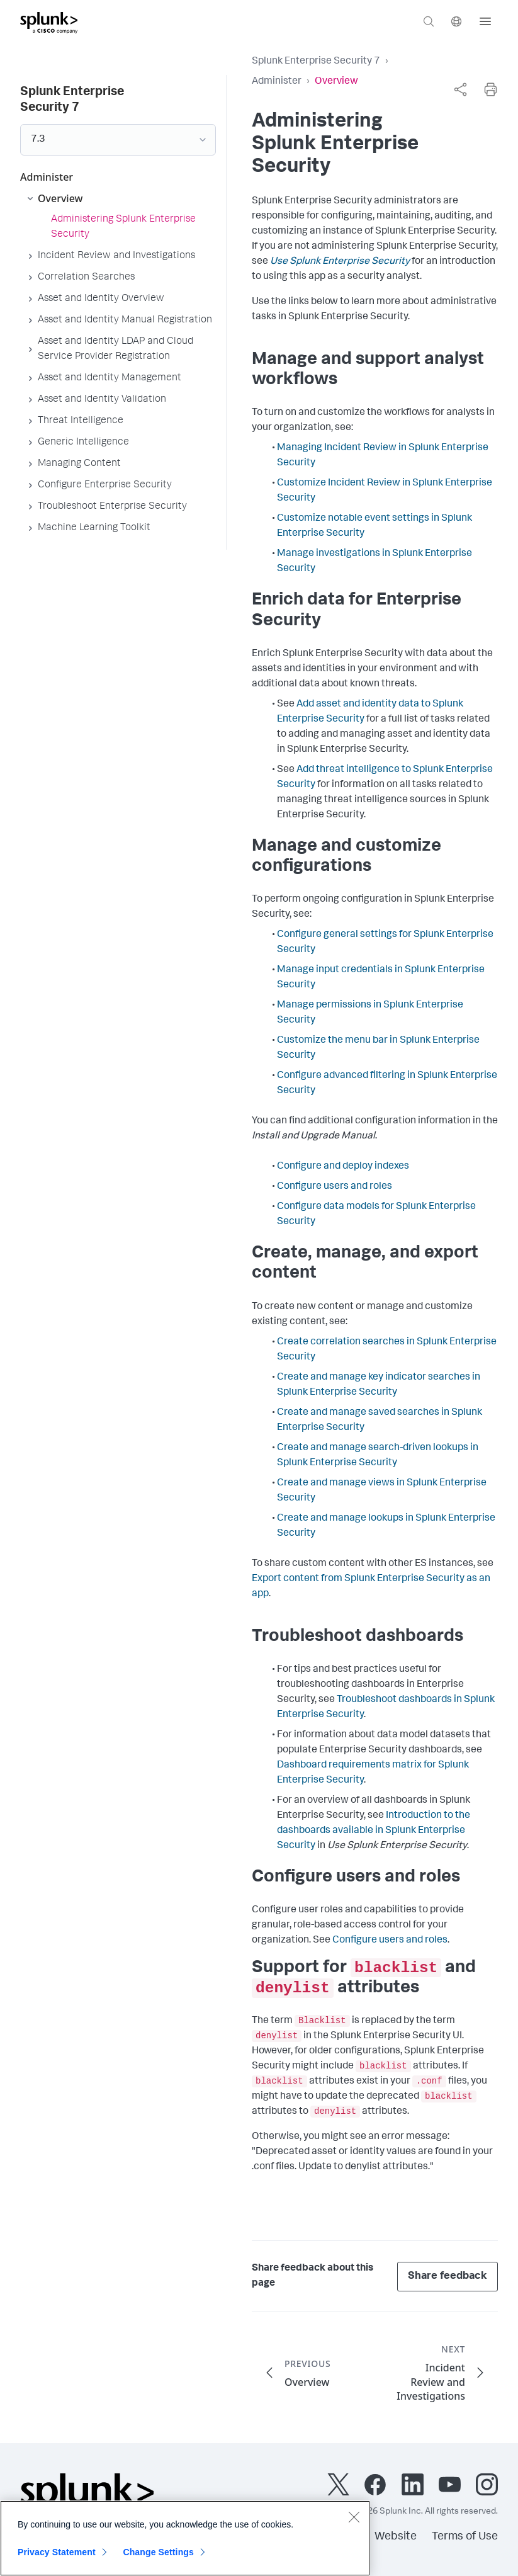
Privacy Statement (57, 2558)
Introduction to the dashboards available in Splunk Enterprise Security (373, 1831)
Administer (276, 82)
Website (395, 2537)
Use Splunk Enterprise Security (340, 262)
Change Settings (158, 2558)
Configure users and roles (334, 1187)
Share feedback (447, 2276)
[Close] (353, 2523)
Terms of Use (465, 2537)
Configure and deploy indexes (343, 1167)
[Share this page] (460, 89)
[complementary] (460, 89)
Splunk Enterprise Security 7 (316, 62)
